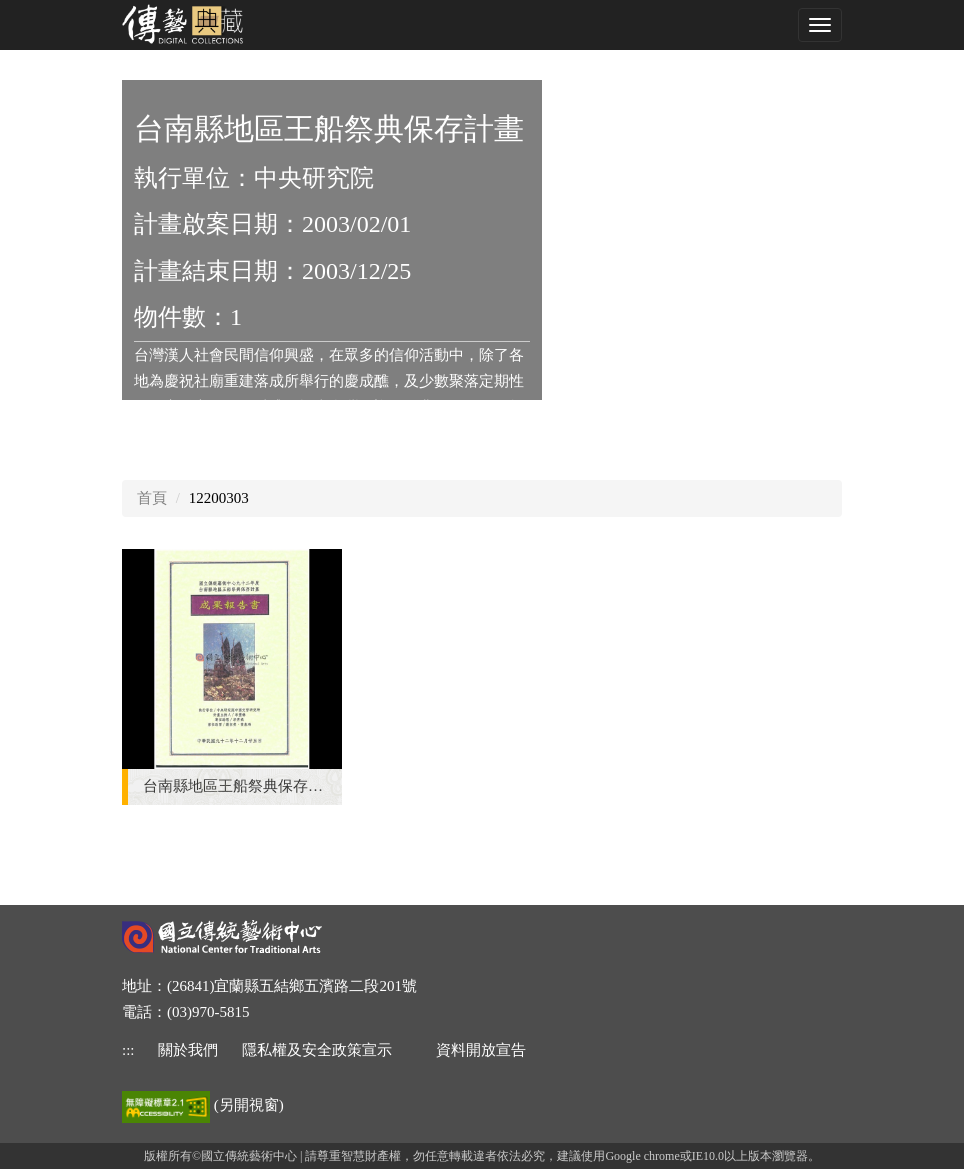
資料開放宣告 (481, 1050)
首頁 (152, 498)
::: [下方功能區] (128, 1050)
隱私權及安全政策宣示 (317, 1050)
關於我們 (188, 1050)
